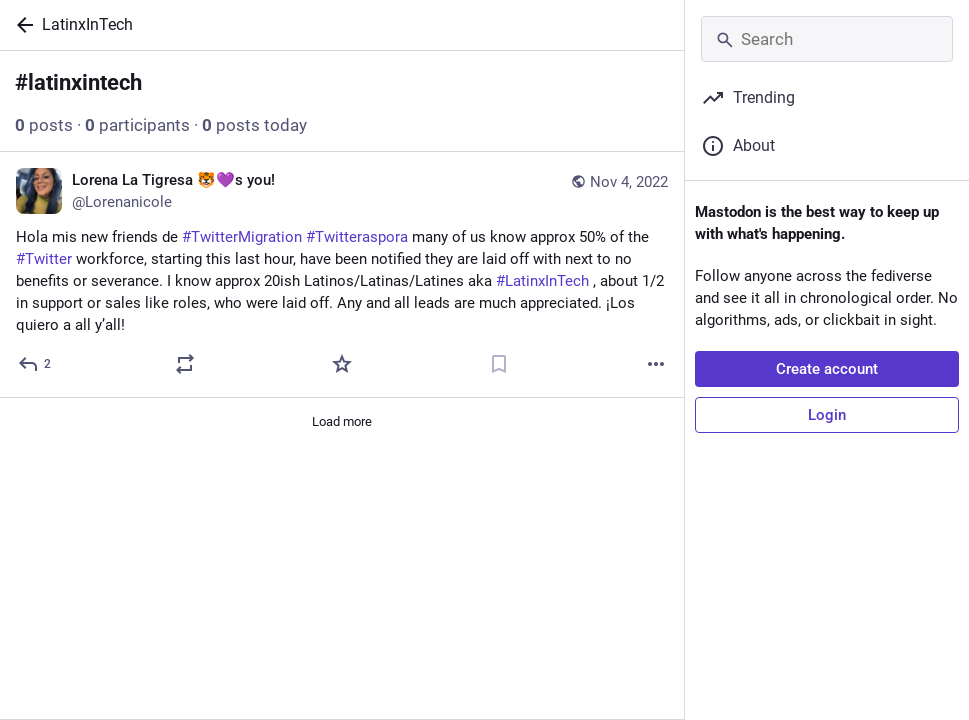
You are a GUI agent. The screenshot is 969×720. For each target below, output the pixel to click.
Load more (342, 421)
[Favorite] (342, 364)
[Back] (21, 25)
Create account (827, 369)
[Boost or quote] (185, 364)
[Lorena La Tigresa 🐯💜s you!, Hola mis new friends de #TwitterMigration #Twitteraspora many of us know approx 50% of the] (342, 275)
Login (827, 415)
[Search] (827, 39)
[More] (656, 364)
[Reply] (35, 364)
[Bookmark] (499, 364)
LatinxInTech (87, 24)
